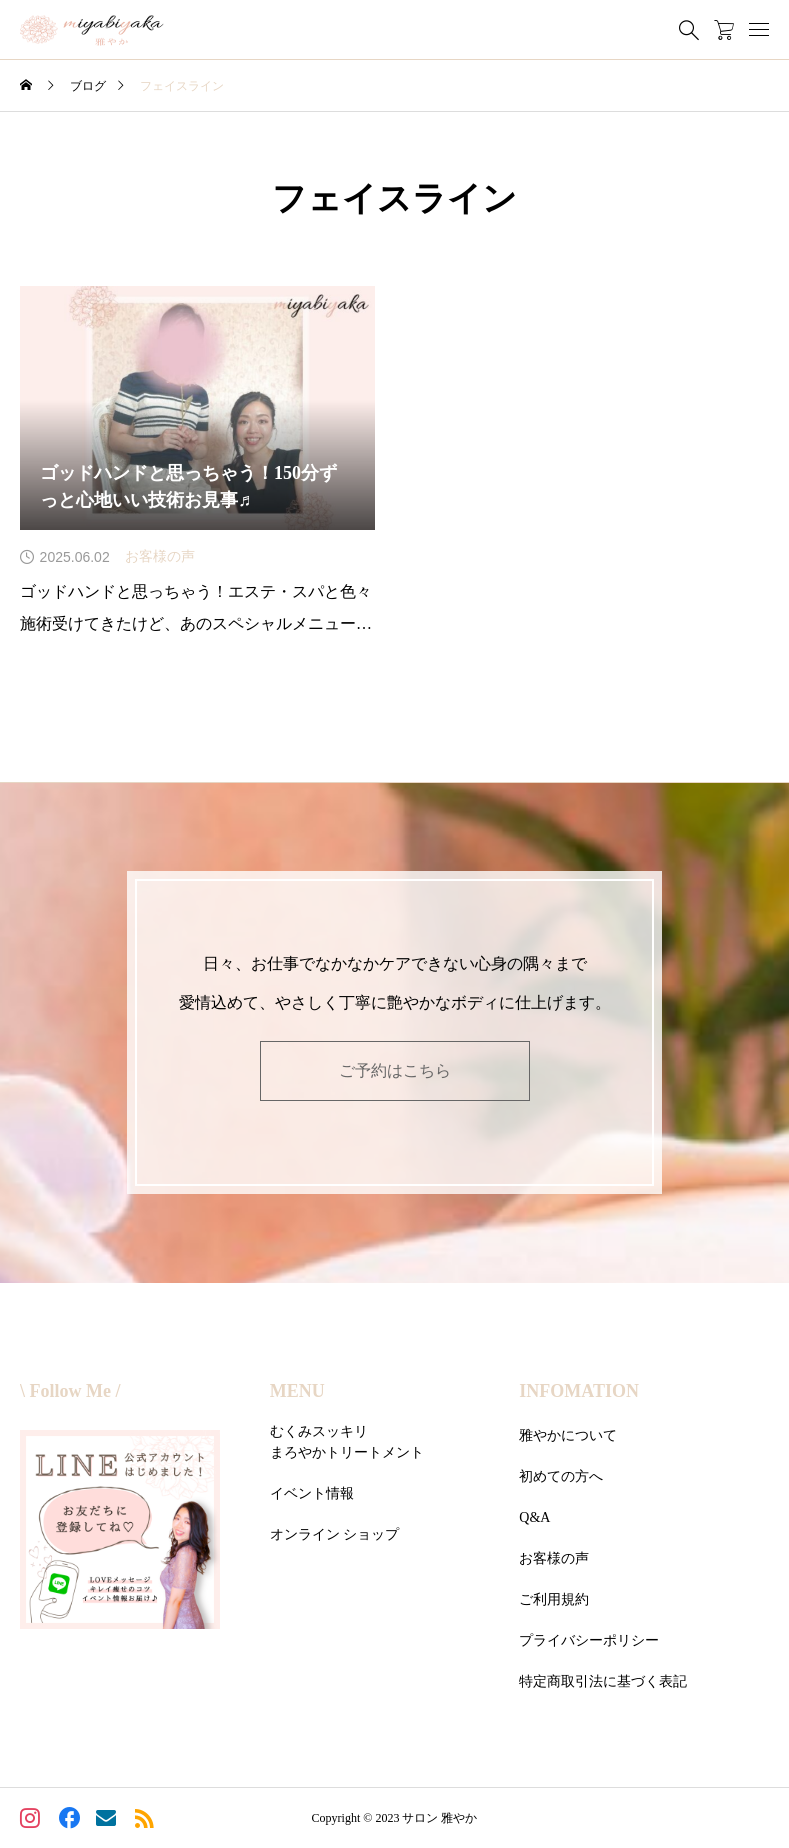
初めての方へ (561, 1476)
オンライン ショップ (335, 1534)
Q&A (534, 1517)
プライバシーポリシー (589, 1640)
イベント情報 (312, 1493)
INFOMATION (579, 1391)
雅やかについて (568, 1435)
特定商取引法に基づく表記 (603, 1681)
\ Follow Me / (70, 1391)
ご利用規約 (554, 1599)
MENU (297, 1391)
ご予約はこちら (395, 1070)
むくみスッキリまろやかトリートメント (347, 1442)
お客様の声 (554, 1558)
